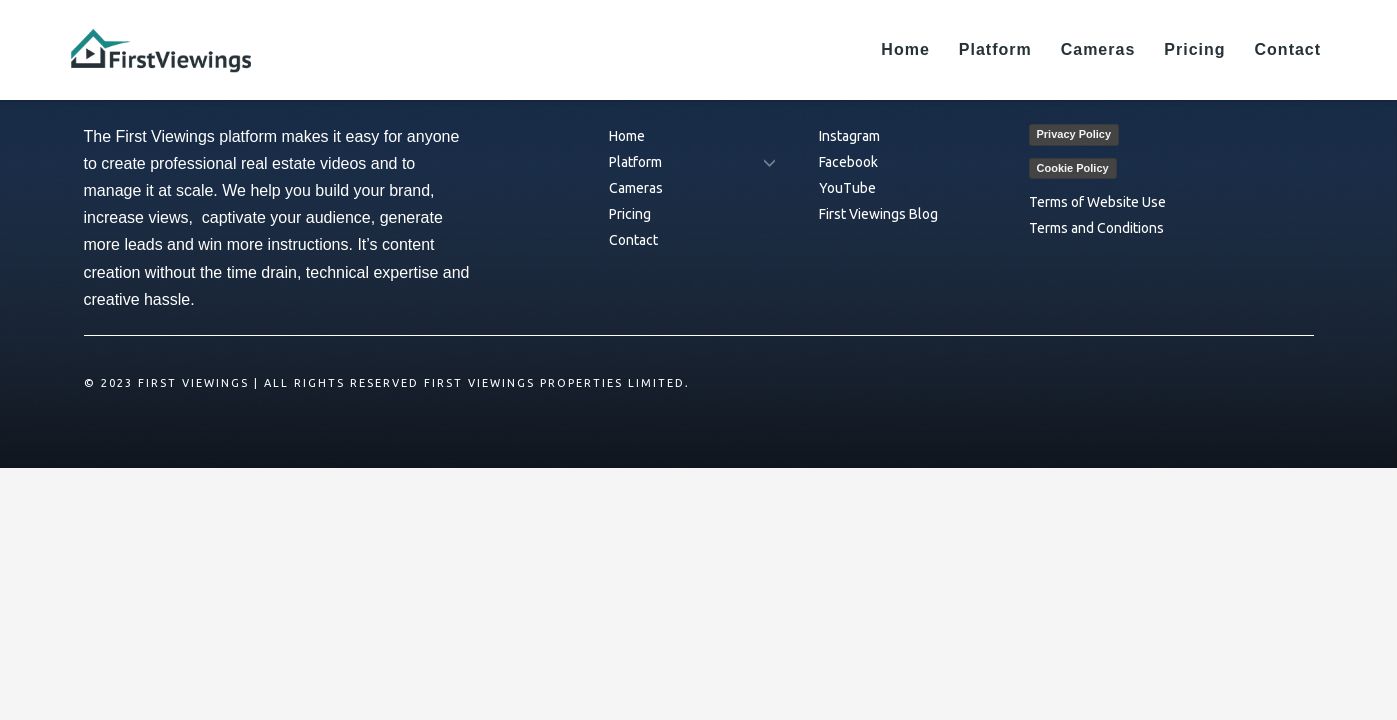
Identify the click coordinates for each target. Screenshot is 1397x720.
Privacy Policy (1074, 134)
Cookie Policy (1073, 168)
